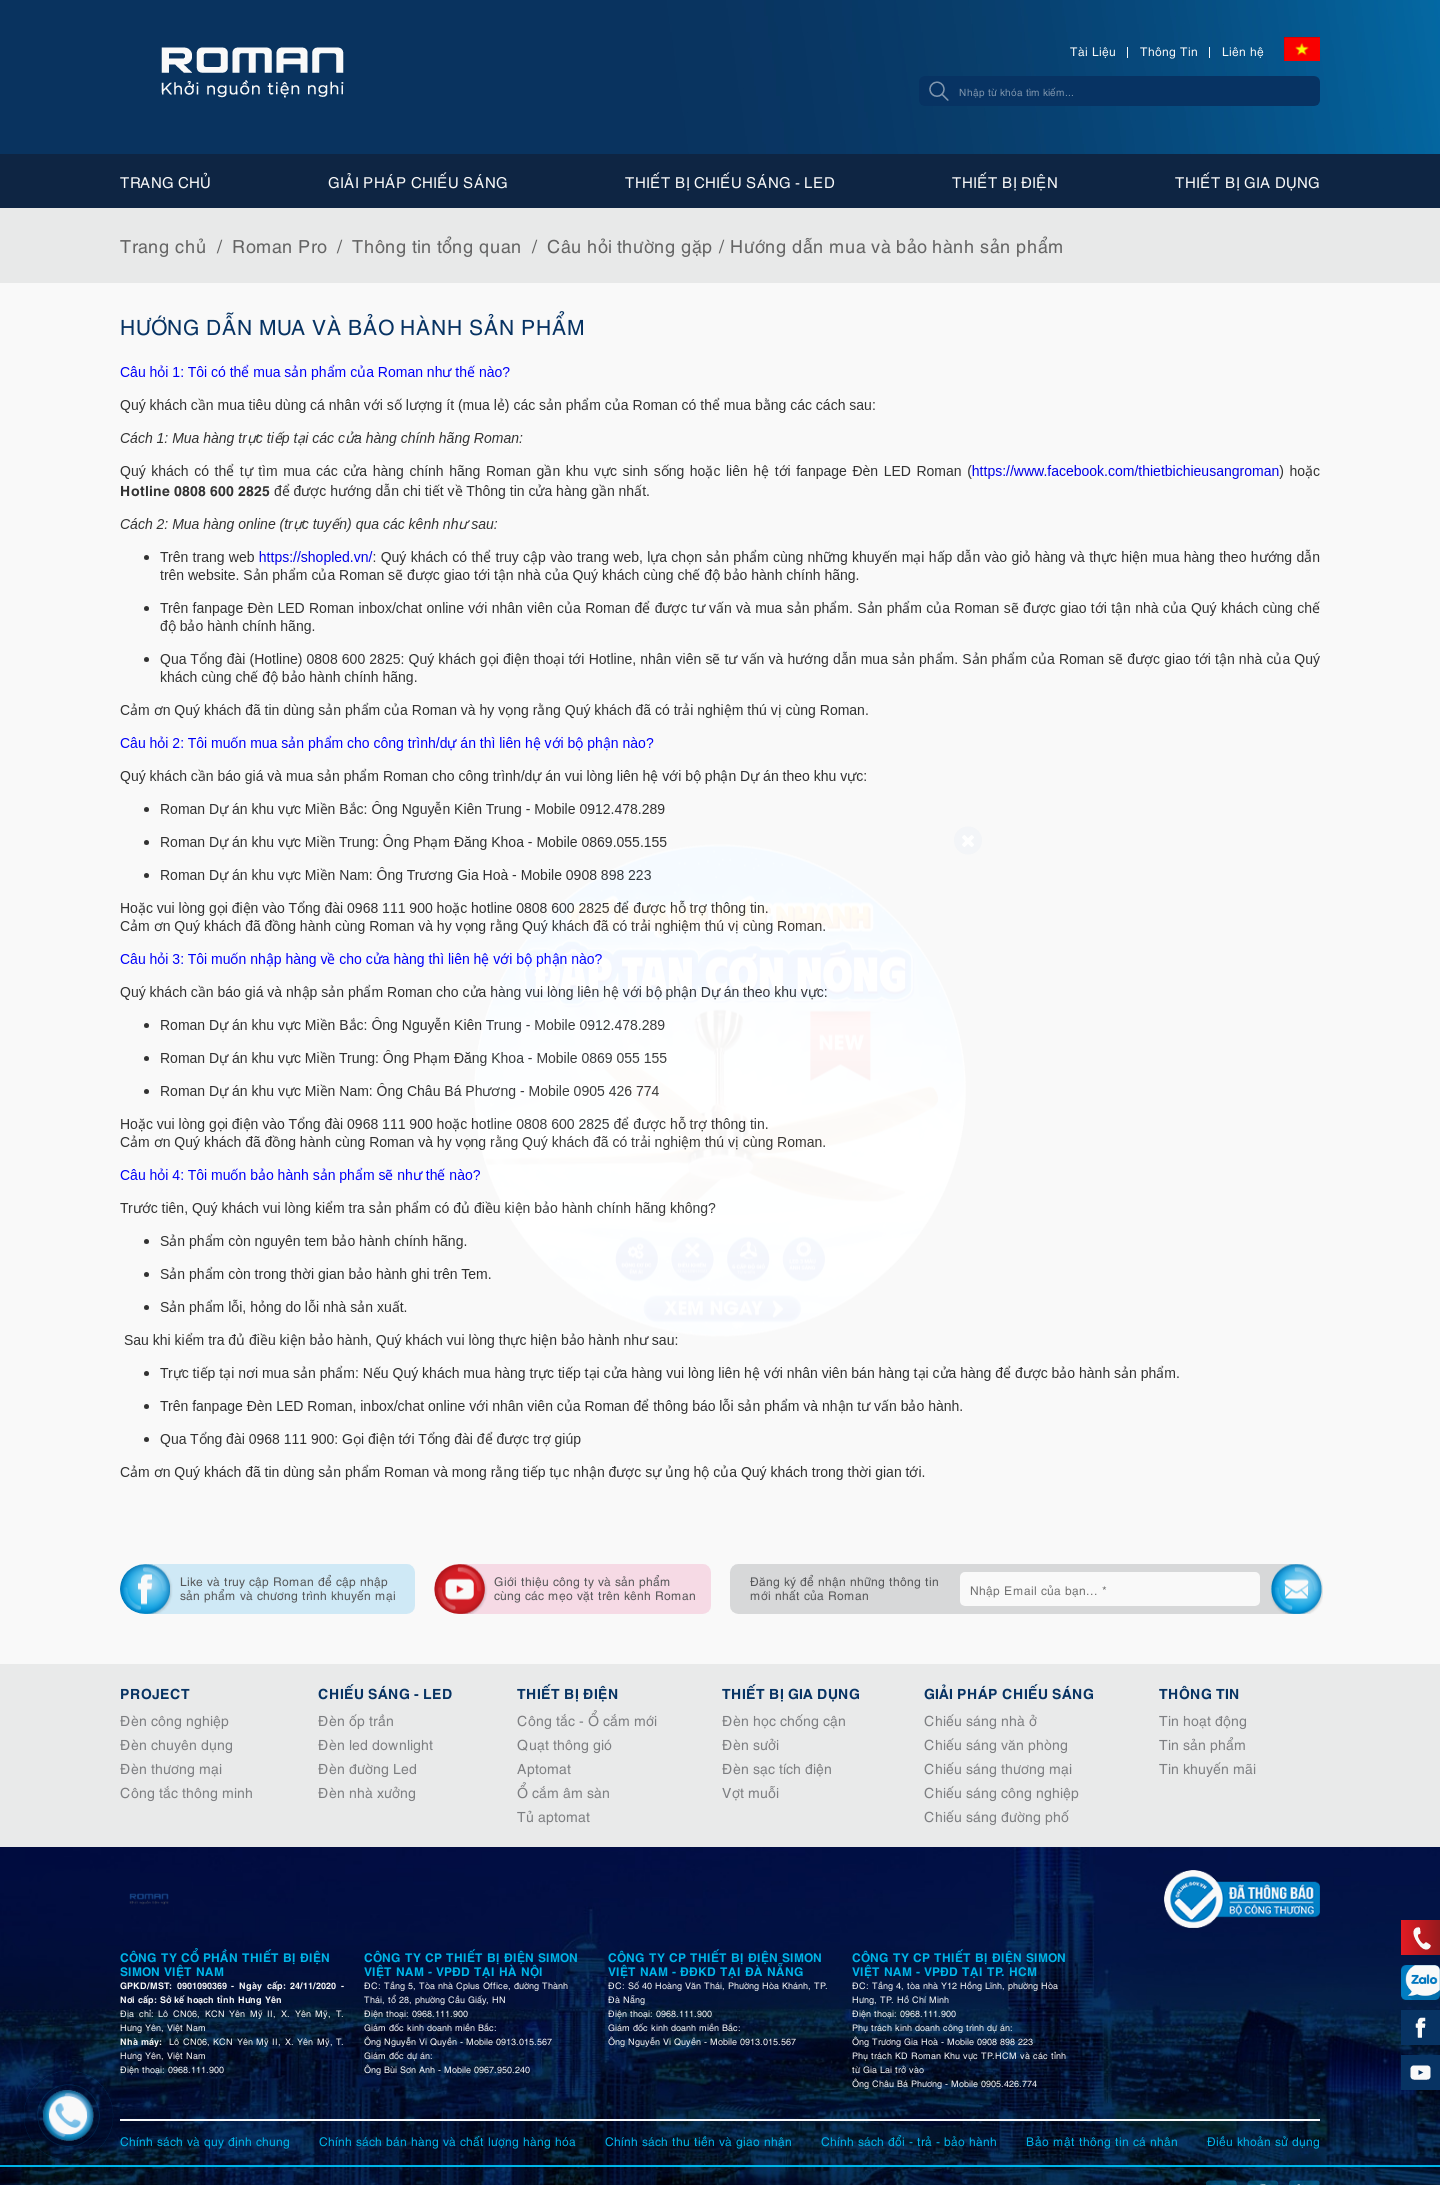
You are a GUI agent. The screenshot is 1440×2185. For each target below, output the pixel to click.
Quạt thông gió (564, 1743)
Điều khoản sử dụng (1263, 2140)
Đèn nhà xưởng (367, 1791)
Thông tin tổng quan (437, 244)
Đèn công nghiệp (174, 1719)
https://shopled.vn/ (316, 557)
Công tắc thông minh (186, 1791)
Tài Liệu (1093, 50)
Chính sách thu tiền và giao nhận (698, 2140)
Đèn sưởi (750, 1743)
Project (155, 1692)
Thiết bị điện (1005, 181)
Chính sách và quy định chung (205, 2140)
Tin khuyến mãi (1207, 1767)
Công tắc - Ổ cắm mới (587, 1719)
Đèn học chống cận (784, 1719)
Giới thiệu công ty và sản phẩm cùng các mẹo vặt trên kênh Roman (595, 1587)
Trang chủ (165, 181)
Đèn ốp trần (356, 1719)
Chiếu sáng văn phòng (996, 1743)
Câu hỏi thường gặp (630, 244)
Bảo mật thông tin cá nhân (1102, 2140)
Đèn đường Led (367, 1767)
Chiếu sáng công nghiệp (1001, 1791)
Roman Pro (279, 244)
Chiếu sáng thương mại (998, 1767)
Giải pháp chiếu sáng (418, 181)
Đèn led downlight (375, 1743)
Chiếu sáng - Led (385, 1692)
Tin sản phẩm (1202, 1743)
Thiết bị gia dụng (1247, 181)
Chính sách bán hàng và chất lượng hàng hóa (447, 2140)
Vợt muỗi (750, 1791)
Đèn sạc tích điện (777, 1767)
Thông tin (1199, 1692)
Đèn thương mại (171, 1767)
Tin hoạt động (1203, 1719)
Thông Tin (1169, 50)
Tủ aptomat (553, 1815)
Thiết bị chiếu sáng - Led (730, 181)
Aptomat (544, 1767)
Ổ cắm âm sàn (563, 1791)
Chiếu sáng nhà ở (980, 1719)
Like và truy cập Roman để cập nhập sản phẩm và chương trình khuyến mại (288, 1587)
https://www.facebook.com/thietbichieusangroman (1125, 471)
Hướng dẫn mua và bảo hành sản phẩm (897, 244)
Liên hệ (1243, 50)
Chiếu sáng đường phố (996, 1815)
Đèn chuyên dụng (176, 1743)
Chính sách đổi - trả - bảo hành (909, 2140)
